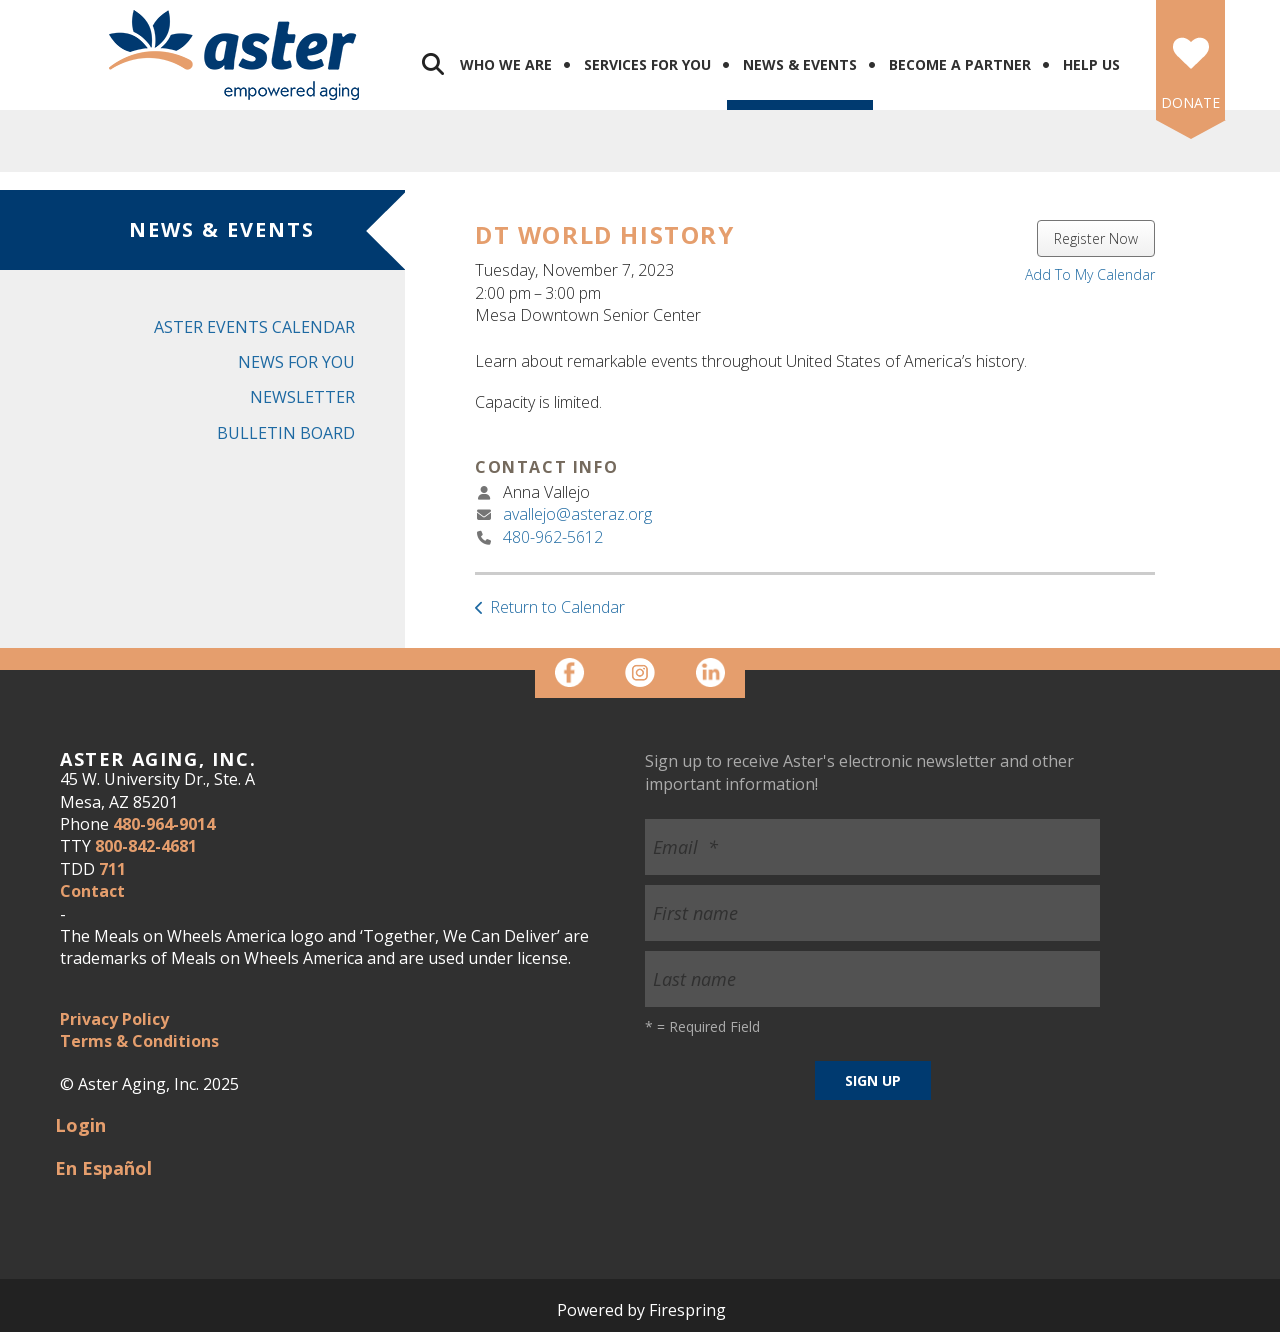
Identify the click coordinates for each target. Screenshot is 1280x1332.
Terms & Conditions (139, 1041)
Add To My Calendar (1090, 274)
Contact (92, 891)
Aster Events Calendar (254, 327)
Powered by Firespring (641, 1310)
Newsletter (302, 397)
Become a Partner (960, 64)
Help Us (1091, 64)
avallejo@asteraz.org (577, 514)
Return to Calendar (557, 607)
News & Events (800, 64)
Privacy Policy (114, 1019)
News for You (296, 362)
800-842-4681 (146, 846)
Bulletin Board (286, 433)
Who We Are (506, 64)
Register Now (1096, 238)
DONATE (1190, 102)
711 (112, 869)
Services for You (647, 64)
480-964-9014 (164, 824)
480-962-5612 (553, 537)
